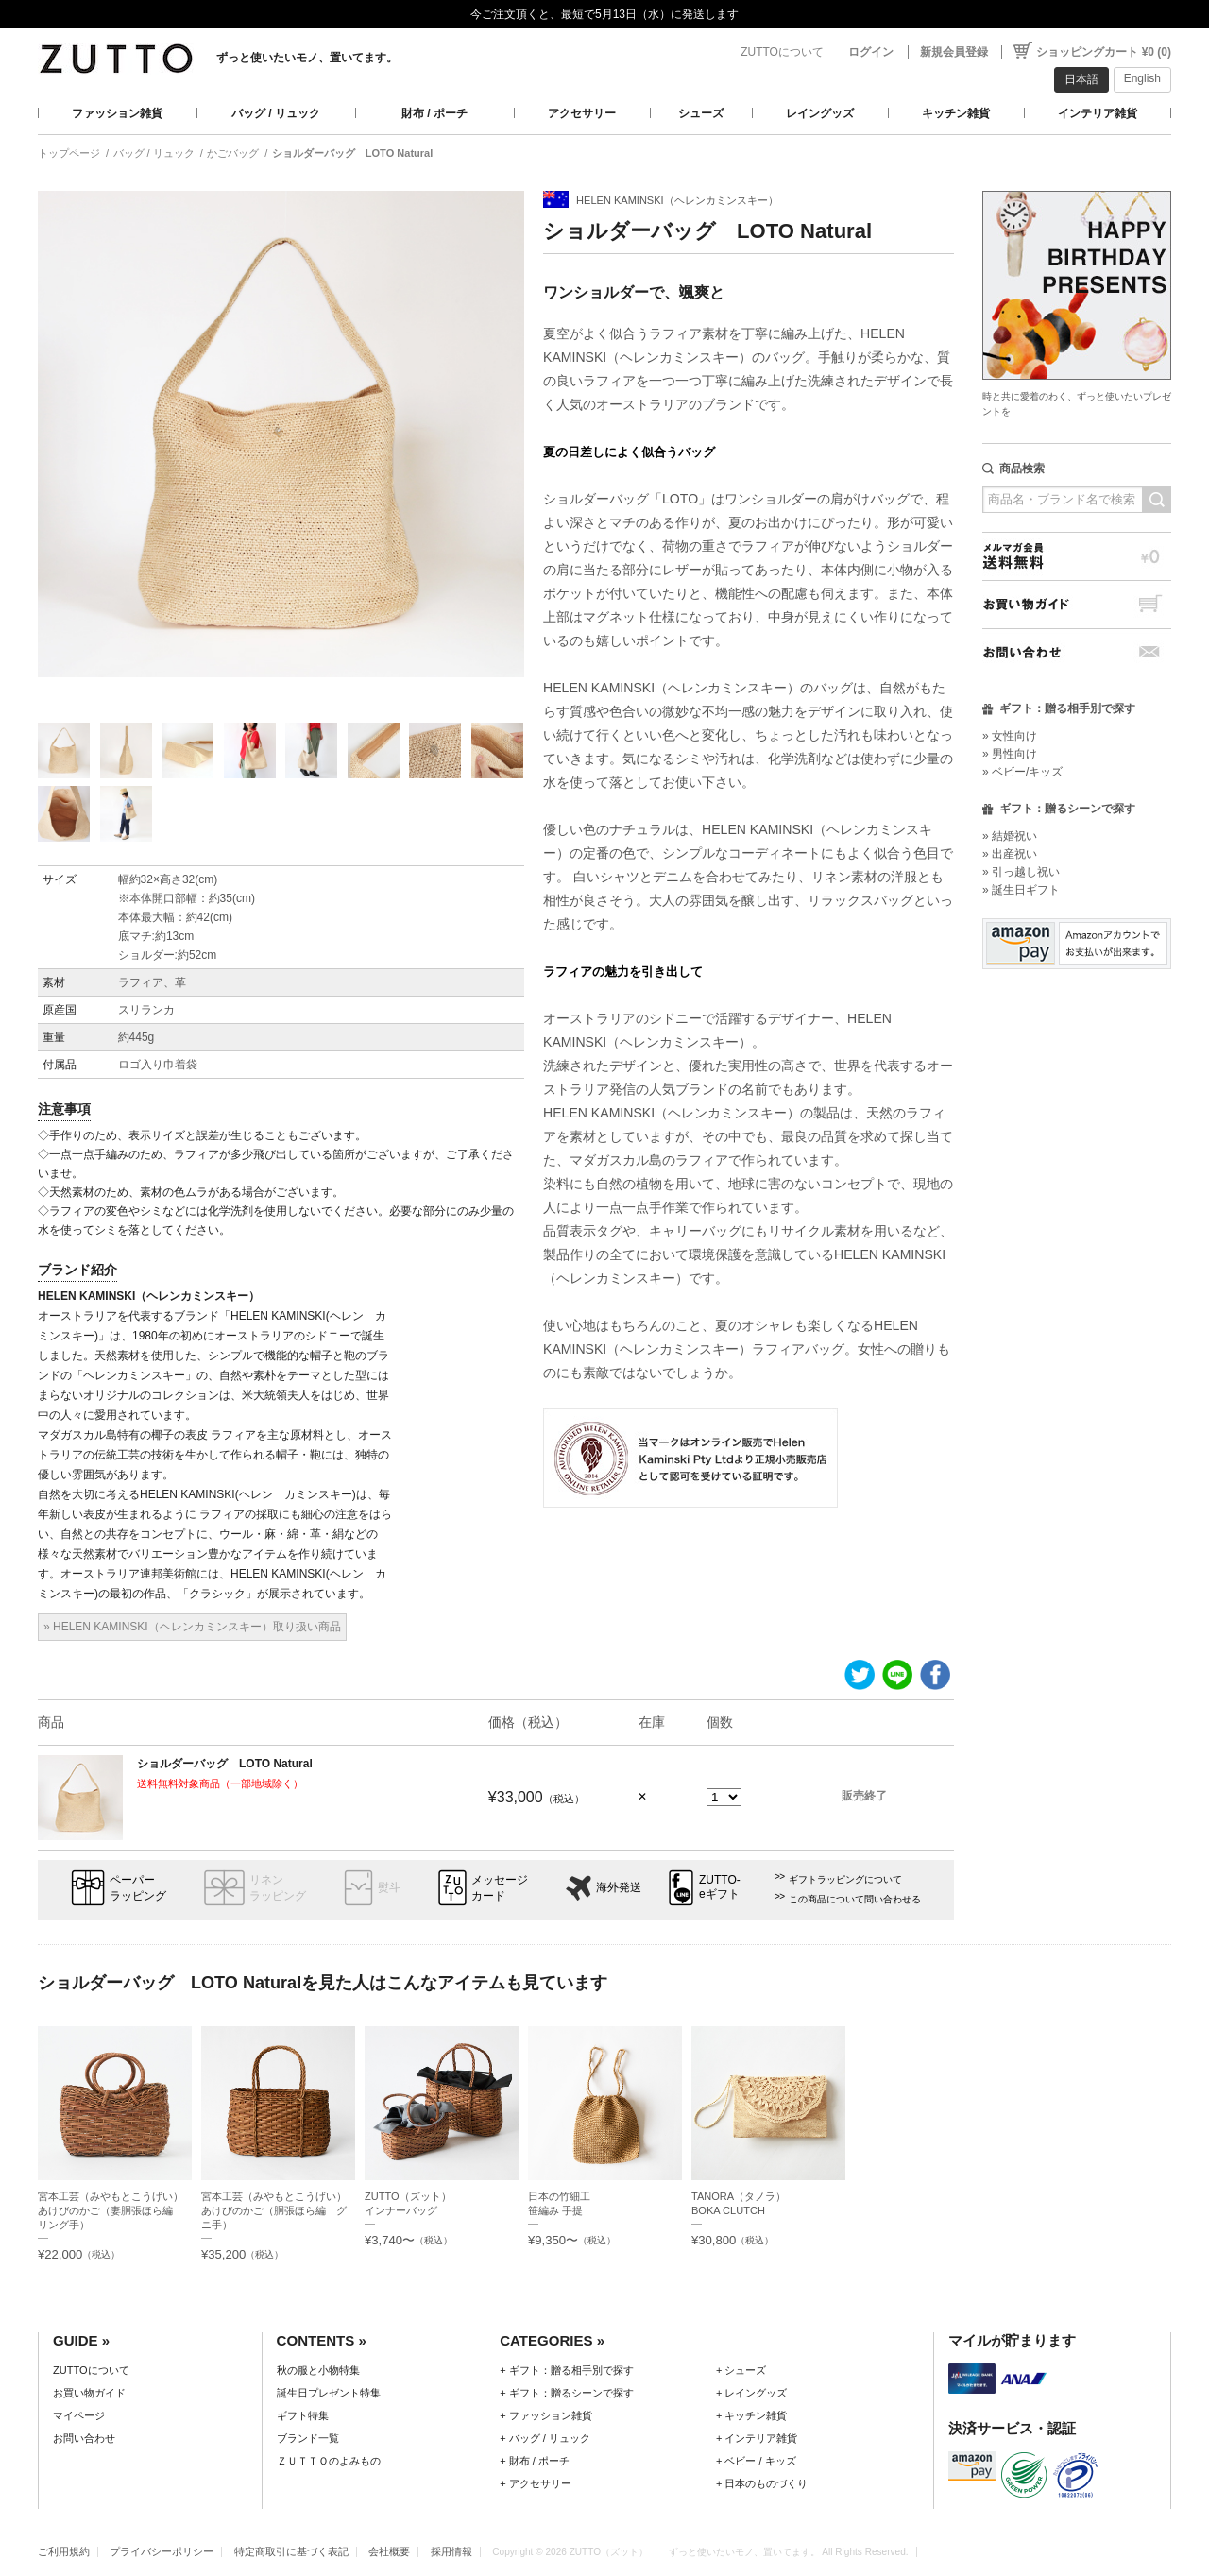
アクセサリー (582, 113)
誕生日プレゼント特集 (329, 2392)
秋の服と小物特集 (318, 2370)
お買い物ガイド (1076, 604)
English (1142, 78)
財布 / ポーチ (434, 113)
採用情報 (451, 2551)
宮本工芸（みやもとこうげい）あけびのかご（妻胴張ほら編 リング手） (110, 2210)
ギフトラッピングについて (845, 1879)
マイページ (79, 2415)
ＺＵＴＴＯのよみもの (329, 2460)
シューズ (701, 113)
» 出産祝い (1009, 854)
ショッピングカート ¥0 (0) (1103, 52)
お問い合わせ (1076, 652)
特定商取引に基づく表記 (291, 2551)
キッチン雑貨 (956, 113)
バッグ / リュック (275, 113)
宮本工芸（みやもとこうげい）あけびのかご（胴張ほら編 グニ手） (274, 2210)
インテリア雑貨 (1097, 113)
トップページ (69, 153)
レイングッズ (820, 113)
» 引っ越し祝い (1021, 872)
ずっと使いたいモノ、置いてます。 (307, 57)
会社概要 (389, 2551)
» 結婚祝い (1009, 836)
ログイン (871, 52)
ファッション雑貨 (117, 113)
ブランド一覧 (308, 2438)
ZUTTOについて (782, 52)
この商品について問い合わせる (855, 1899)
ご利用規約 (64, 2551)
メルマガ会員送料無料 (1076, 556)
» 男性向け (1009, 753)
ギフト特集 (303, 2415)
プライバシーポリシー (161, 2551)
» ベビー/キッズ (1022, 771)
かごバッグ (233, 153)
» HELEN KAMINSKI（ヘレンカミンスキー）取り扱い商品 (192, 1626)
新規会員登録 (954, 52)
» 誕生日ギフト (1021, 889)
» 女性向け (1009, 735)
